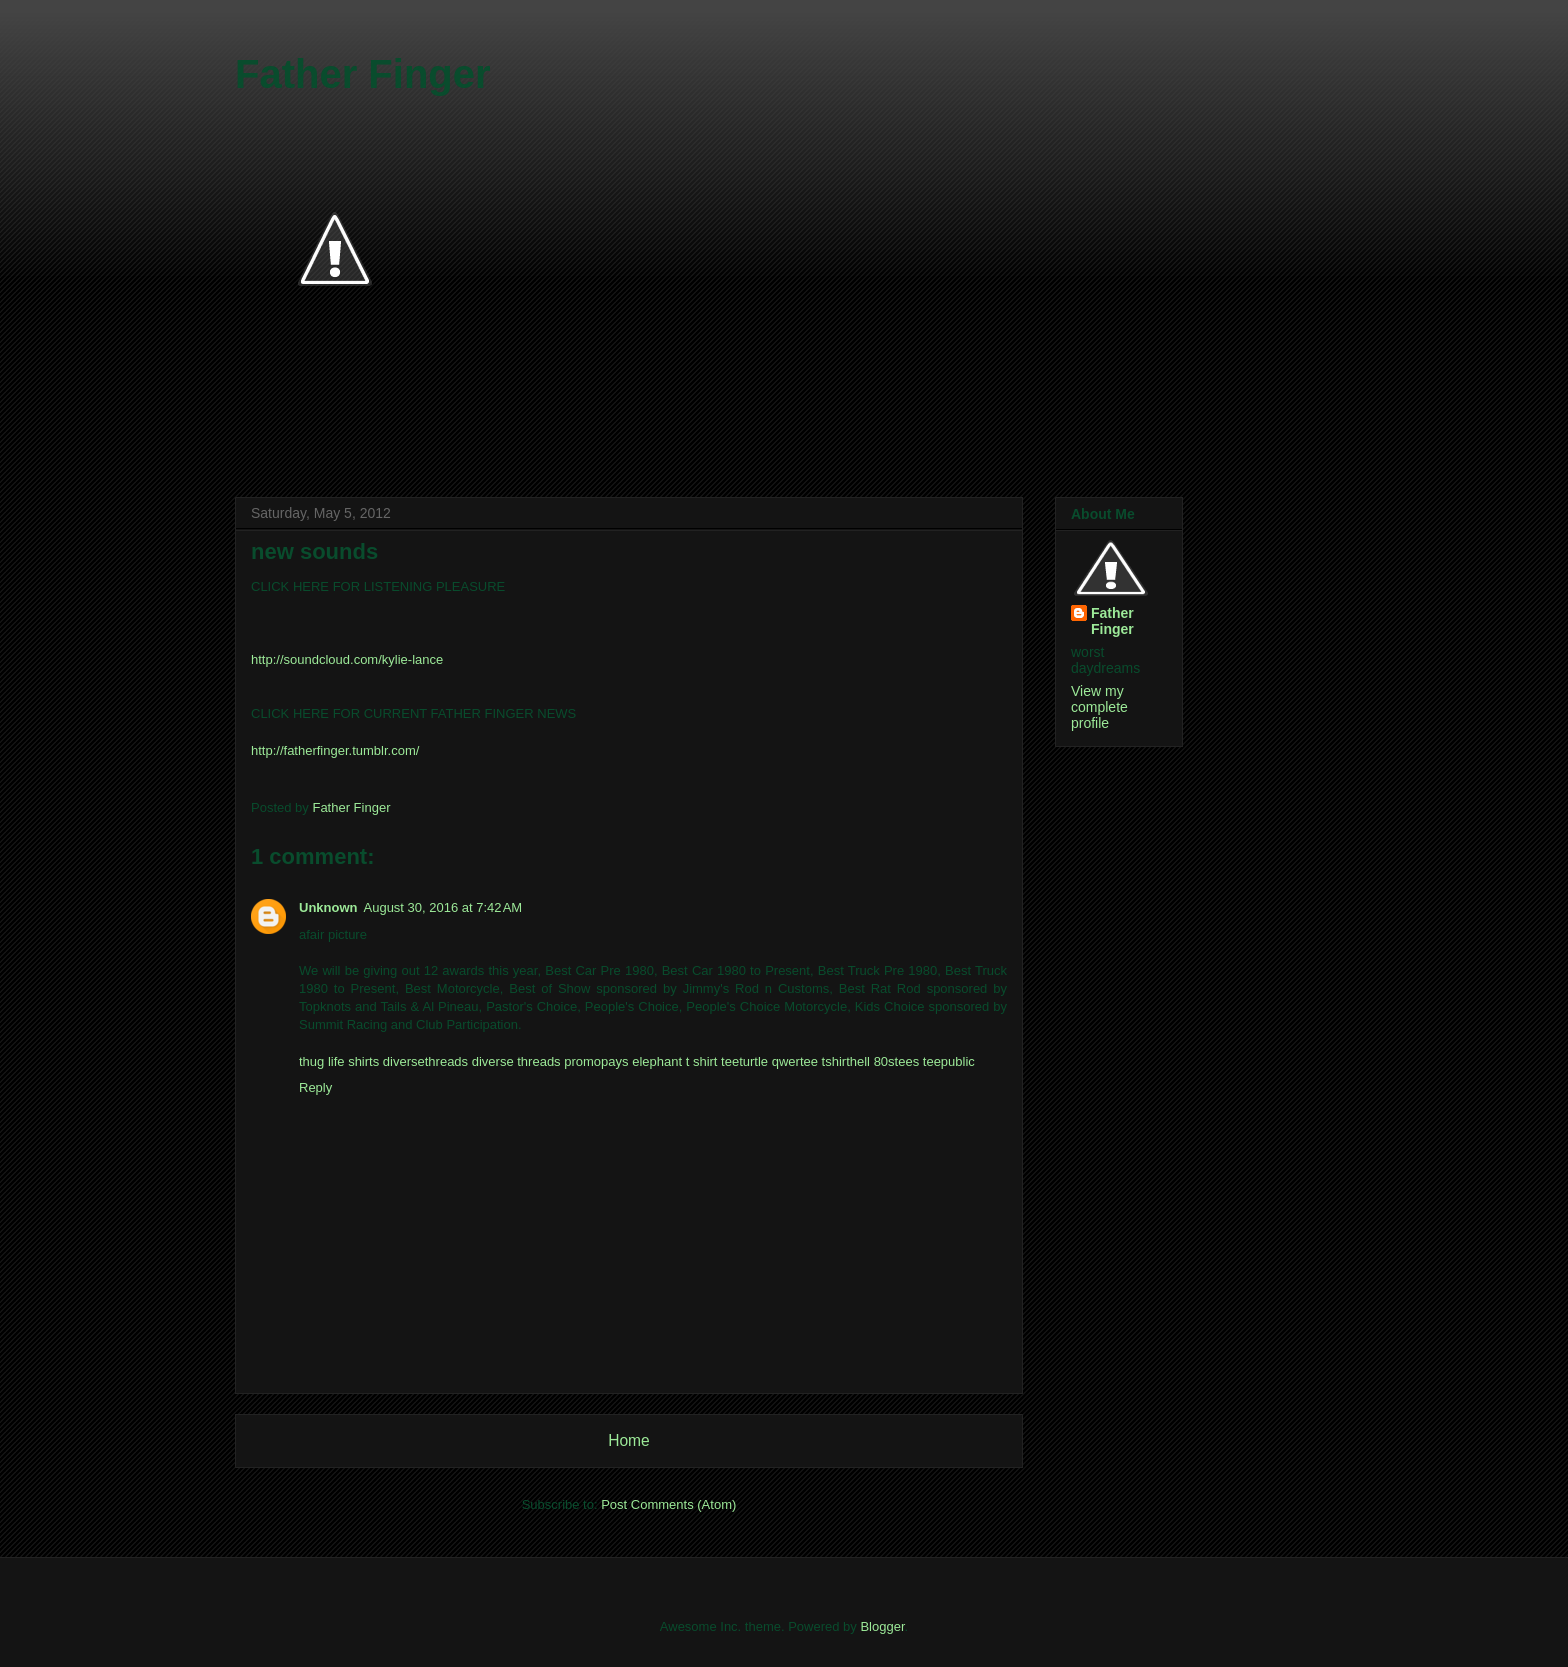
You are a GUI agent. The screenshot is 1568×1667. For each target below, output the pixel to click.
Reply (315, 1087)
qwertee (795, 1061)
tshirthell (846, 1061)
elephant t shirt (674, 1061)
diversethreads (425, 1061)
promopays (596, 1061)
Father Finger (363, 74)
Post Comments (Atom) (668, 1504)
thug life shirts (339, 1061)
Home (629, 1440)
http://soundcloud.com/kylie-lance (347, 659)
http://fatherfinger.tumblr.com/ (335, 750)
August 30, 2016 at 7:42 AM (443, 907)
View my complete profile (1099, 707)
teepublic (949, 1061)
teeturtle (744, 1061)
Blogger (882, 1626)
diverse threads (516, 1061)
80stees (897, 1061)
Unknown (328, 907)
